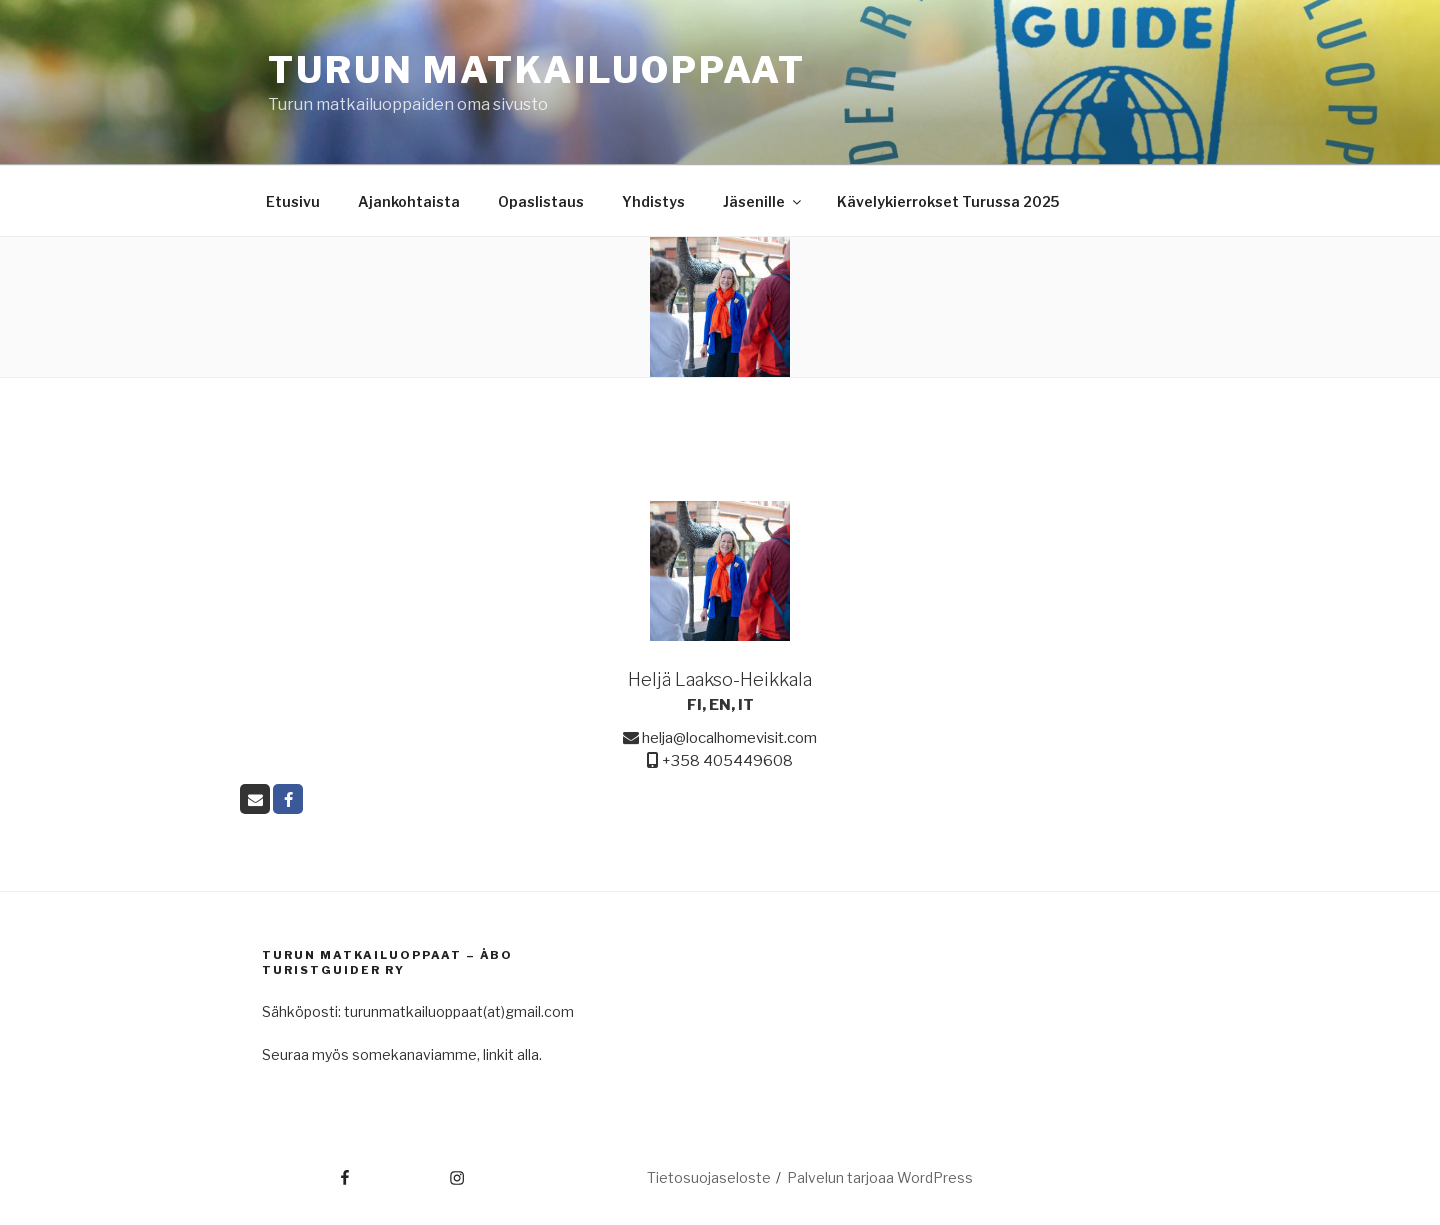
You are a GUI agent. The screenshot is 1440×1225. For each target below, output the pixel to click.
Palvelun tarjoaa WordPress (880, 1177)
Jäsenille (763, 201)
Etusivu (293, 201)
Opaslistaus (541, 201)
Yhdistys (653, 201)
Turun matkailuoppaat (537, 70)
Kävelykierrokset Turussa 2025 (948, 201)
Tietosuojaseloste (709, 1177)
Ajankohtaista (409, 201)
